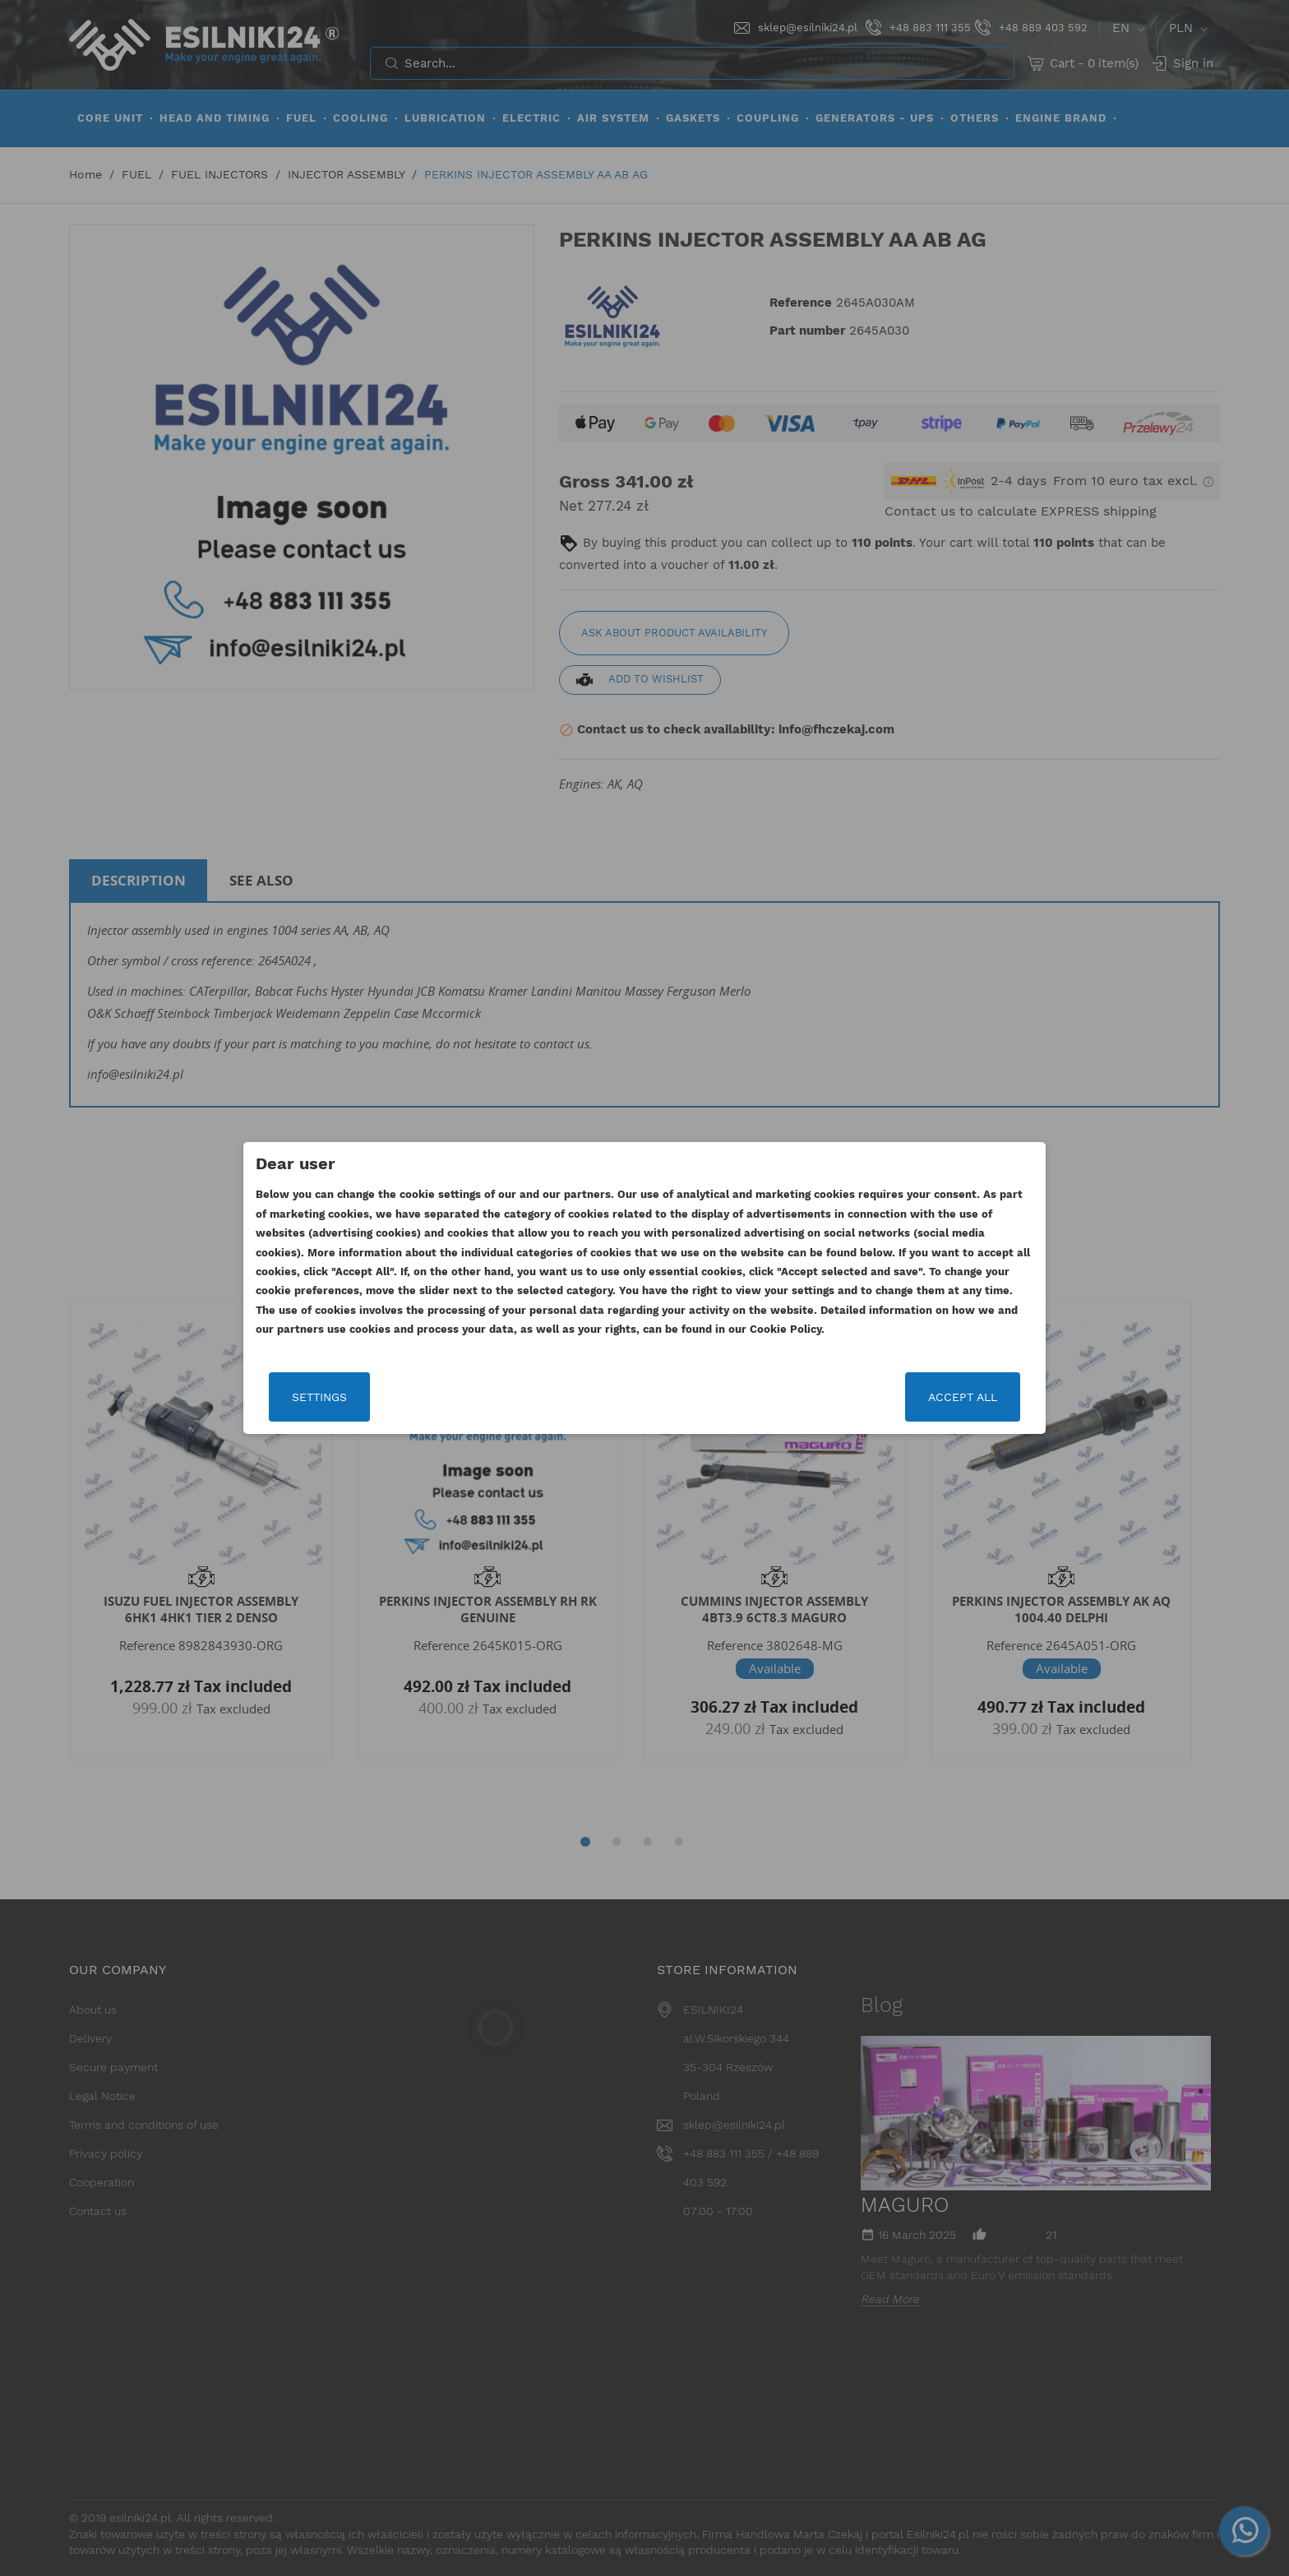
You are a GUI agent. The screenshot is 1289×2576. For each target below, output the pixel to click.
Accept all (962, 1397)
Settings (319, 1397)
